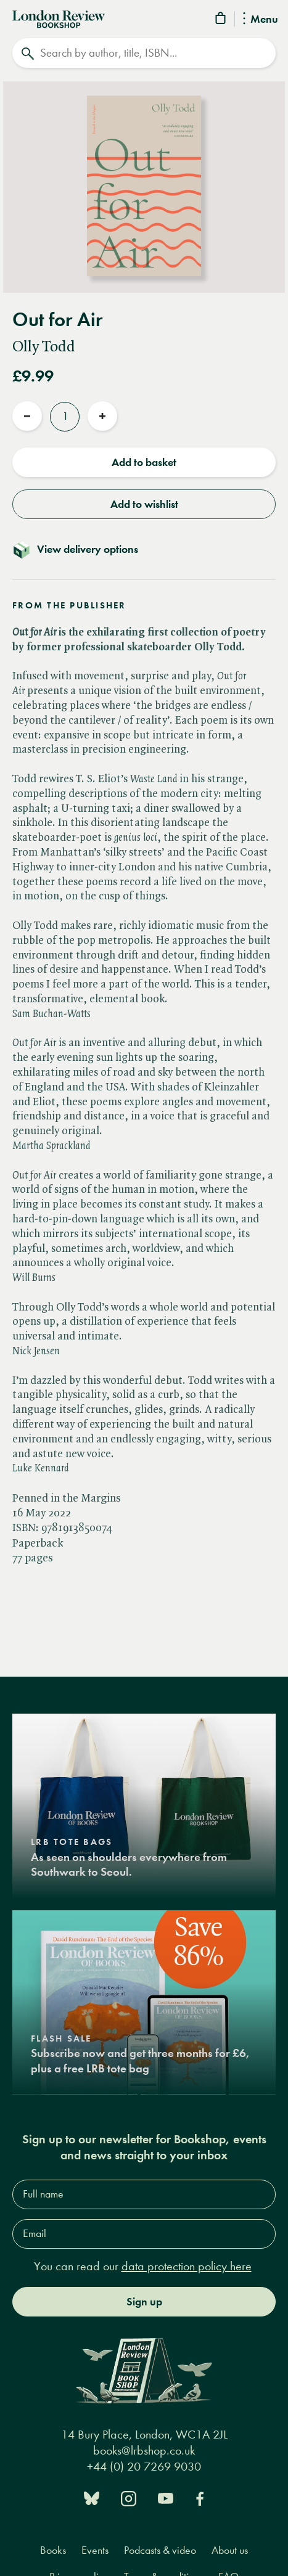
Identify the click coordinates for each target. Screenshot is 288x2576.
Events (95, 2550)
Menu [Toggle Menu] (260, 20)
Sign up (144, 2301)
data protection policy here (186, 2266)
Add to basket (144, 462)
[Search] (144, 53)
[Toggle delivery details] (144, 549)
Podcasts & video (160, 2550)
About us (230, 2550)
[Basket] (221, 20)
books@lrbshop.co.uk (144, 2450)
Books (53, 2550)
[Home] (58, 17)
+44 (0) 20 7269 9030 (144, 2466)
